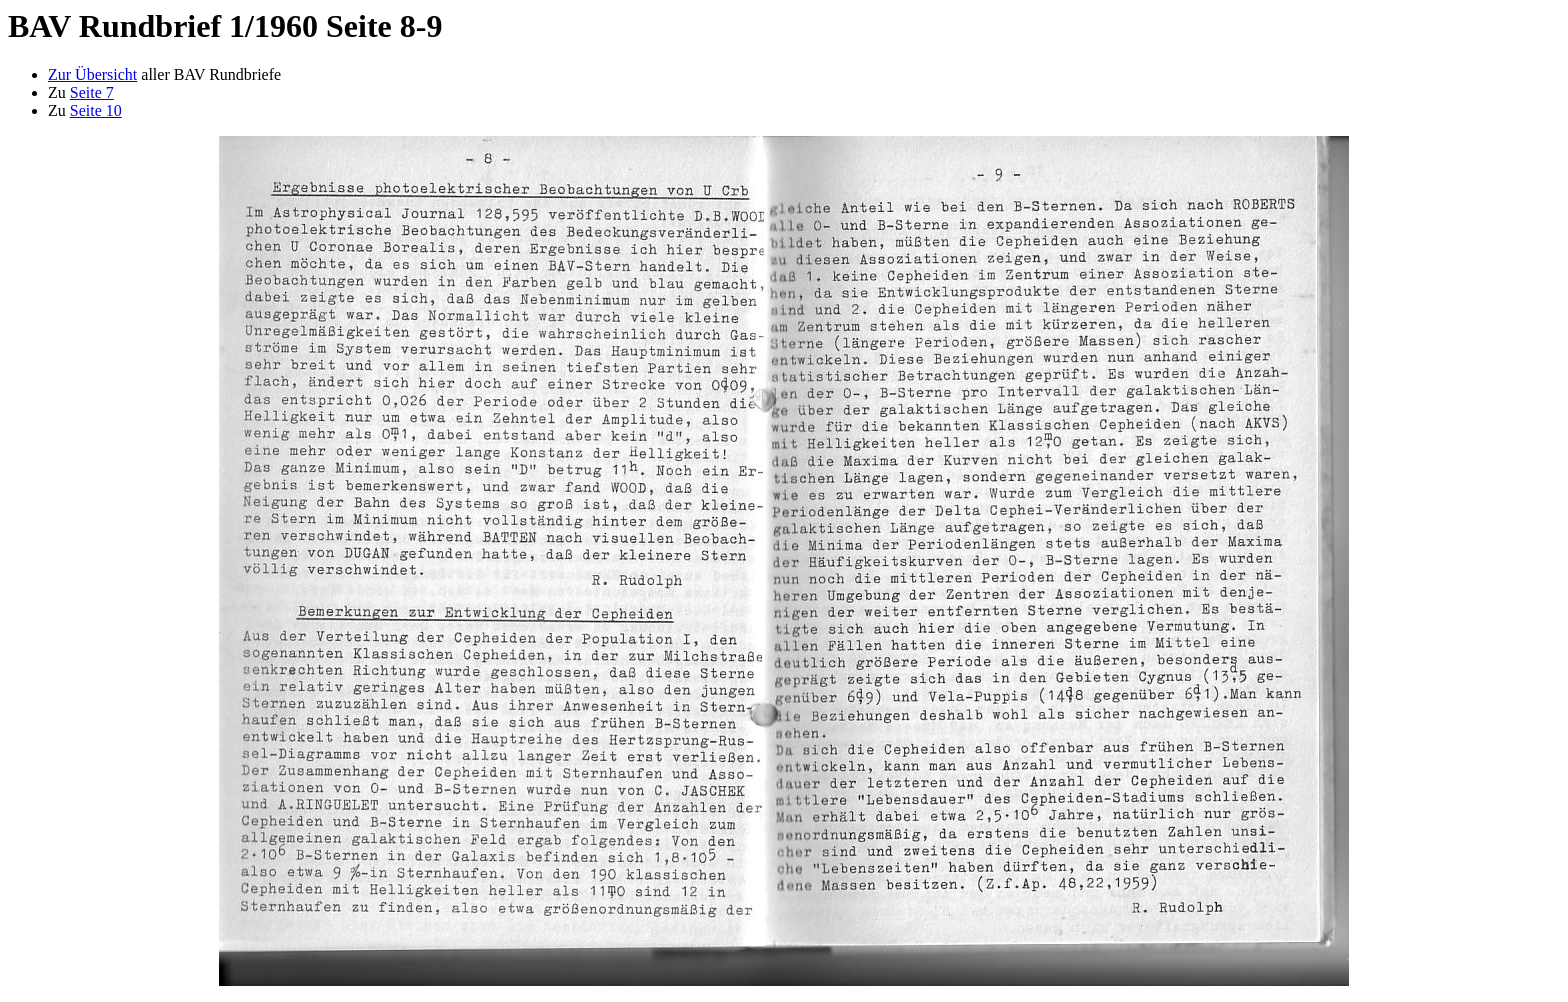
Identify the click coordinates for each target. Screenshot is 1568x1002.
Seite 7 (92, 92)
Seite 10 (96, 110)
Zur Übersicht (92, 74)
